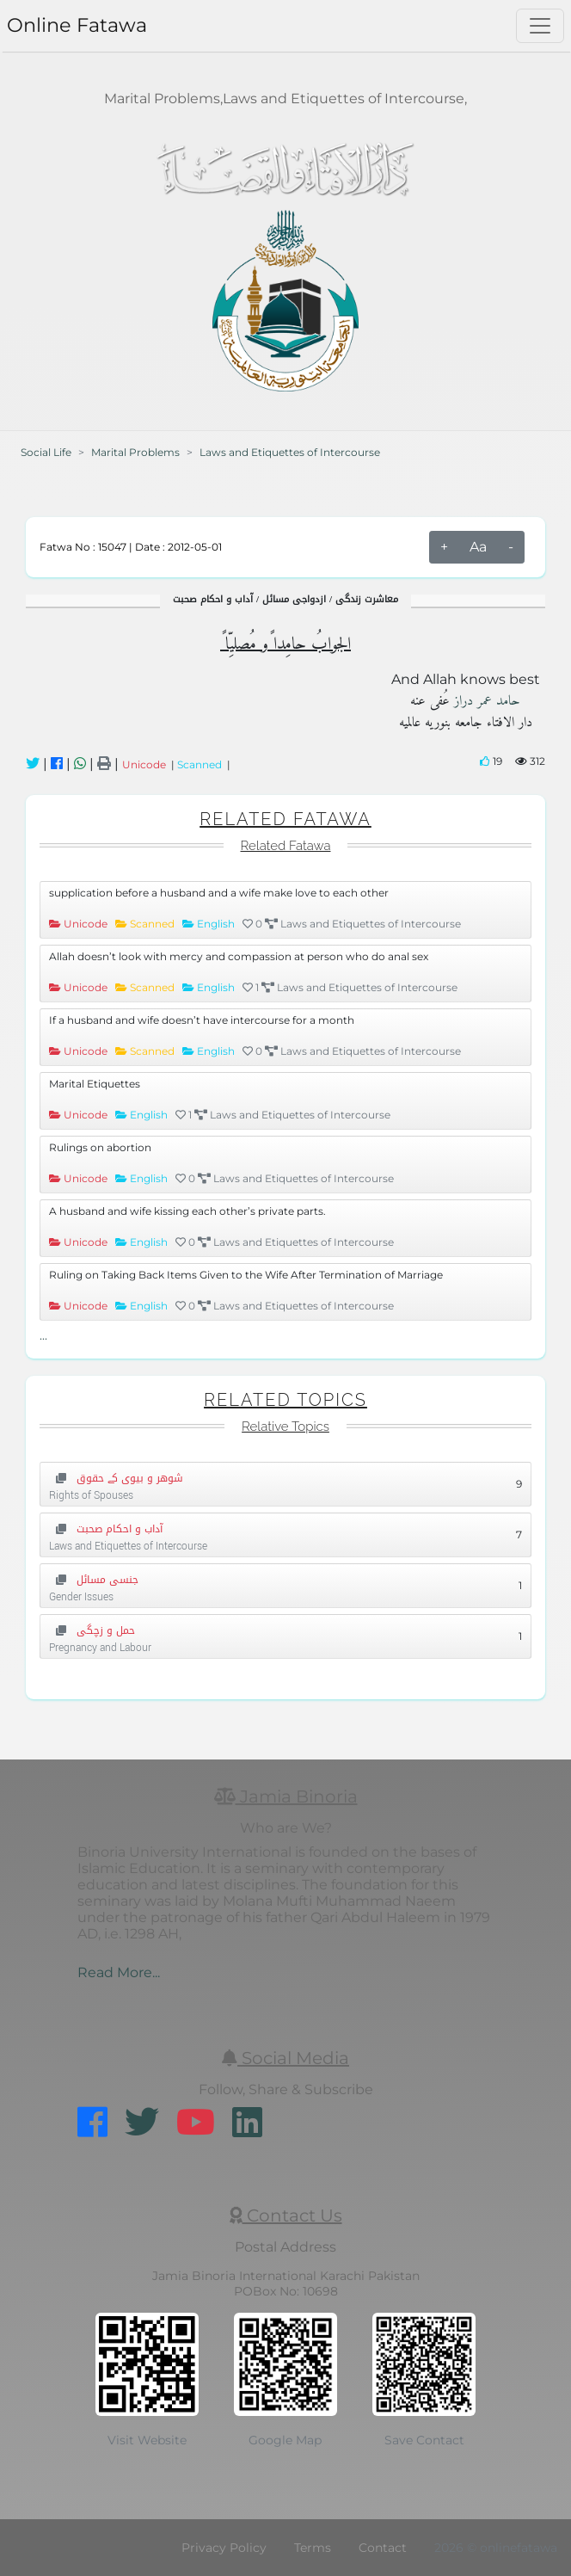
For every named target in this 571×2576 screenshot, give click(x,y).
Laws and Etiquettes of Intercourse (290, 452)
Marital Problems (135, 452)
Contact (383, 2547)
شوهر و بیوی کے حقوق (116, 1478)
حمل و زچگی (92, 1630)
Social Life (46, 452)
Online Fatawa (77, 25)
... (43, 1335)
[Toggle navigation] (540, 26)
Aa (478, 547)
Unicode (146, 764)
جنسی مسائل (93, 1579)
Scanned (202, 764)
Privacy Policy (224, 2547)
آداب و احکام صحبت (106, 1528)
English (217, 923)
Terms (312, 2547)
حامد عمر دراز (485, 701)
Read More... (118, 1972)
